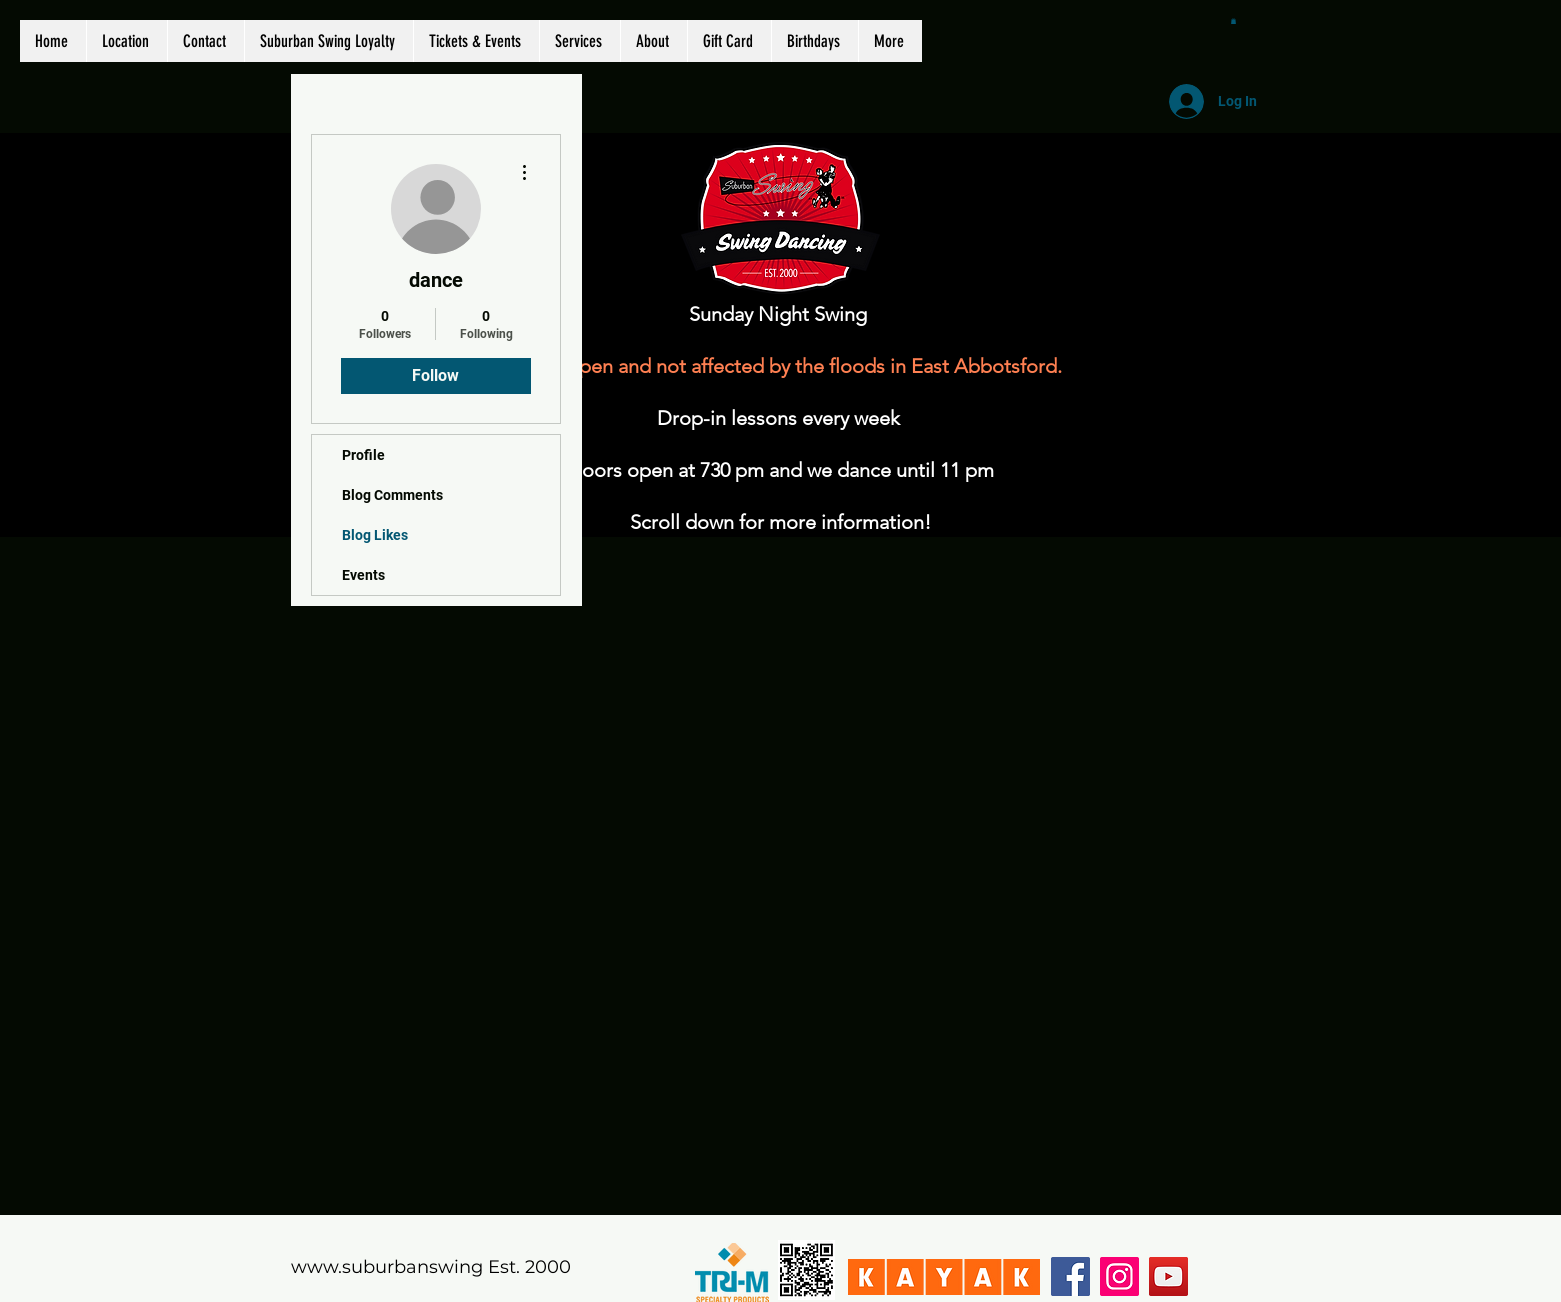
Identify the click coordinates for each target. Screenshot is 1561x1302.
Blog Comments (392, 495)
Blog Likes (375, 535)
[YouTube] (1168, 1276)
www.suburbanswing (387, 1267)
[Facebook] (1070, 1276)
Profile (363, 455)
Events (363, 575)
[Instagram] (1119, 1276)
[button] (1233, 21)
